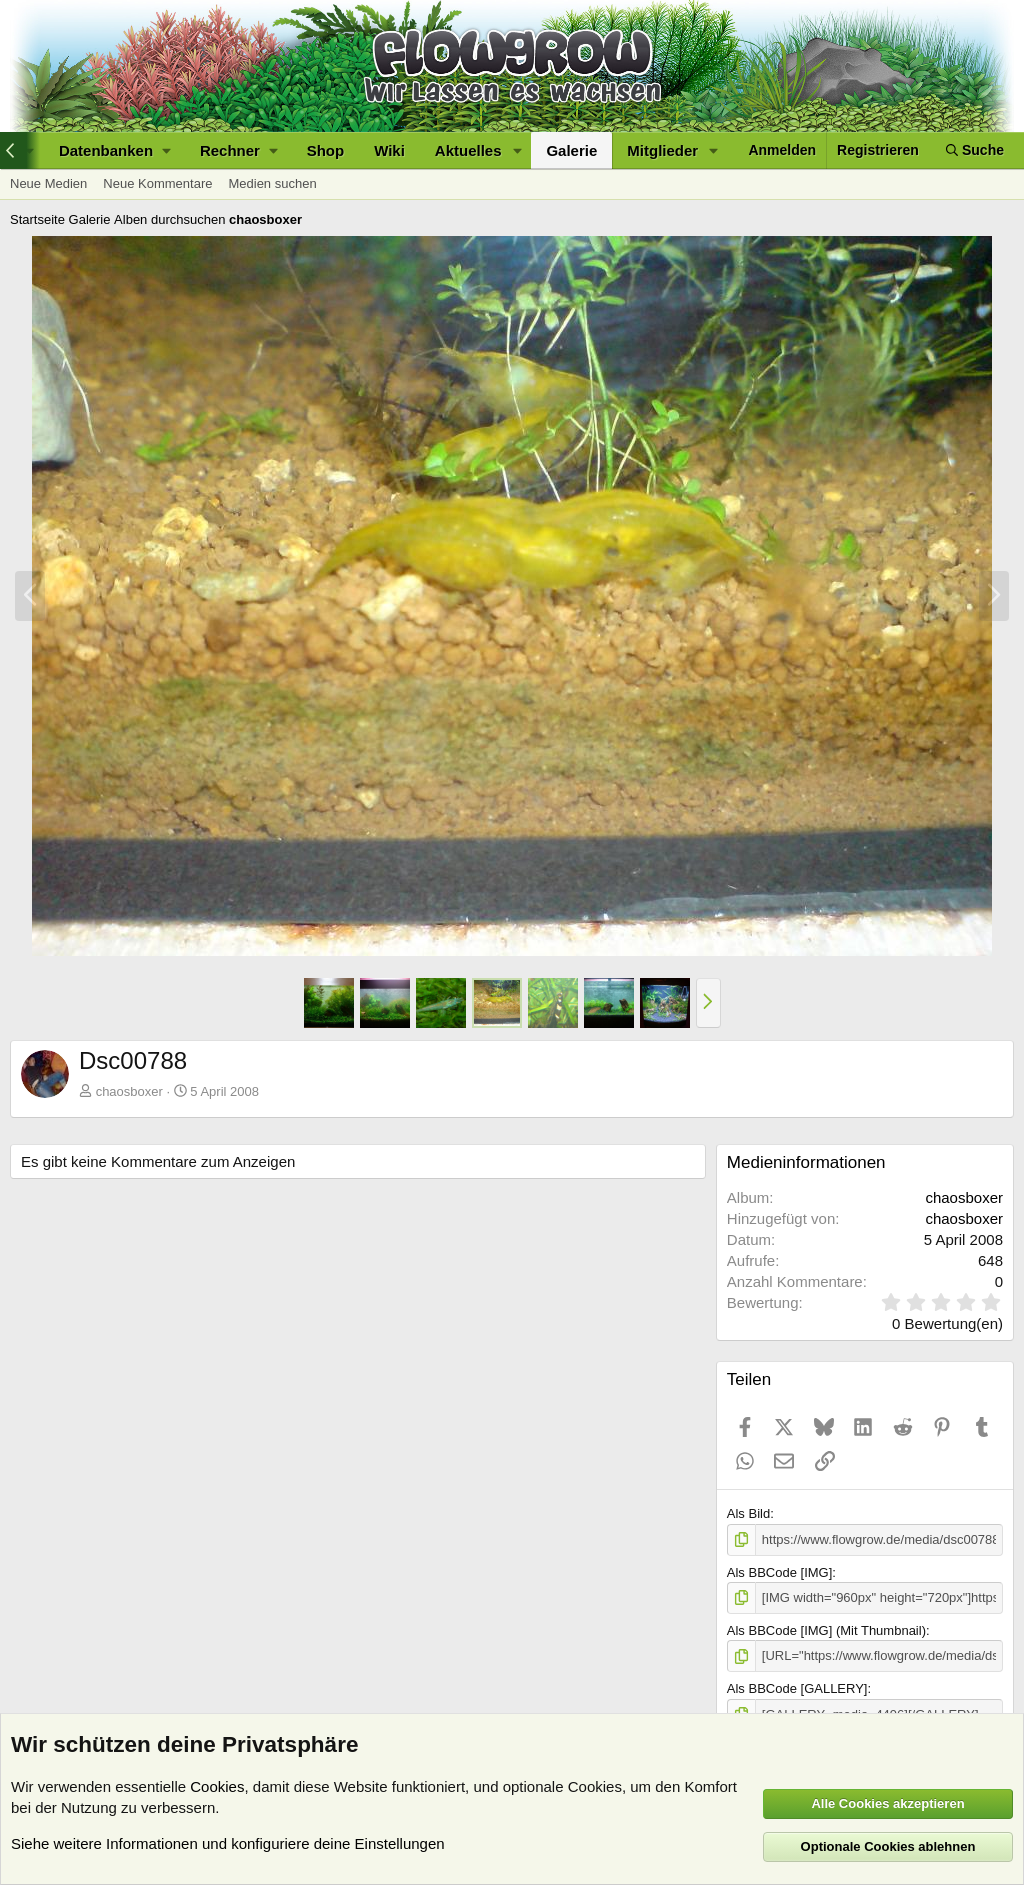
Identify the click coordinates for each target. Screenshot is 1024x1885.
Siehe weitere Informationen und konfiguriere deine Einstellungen (228, 1843)
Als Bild (748, 1513)
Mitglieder (662, 150)
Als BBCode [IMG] (779, 1572)
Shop (326, 150)
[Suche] (975, 150)
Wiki (389, 150)
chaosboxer (129, 1091)
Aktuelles (468, 150)
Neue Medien (48, 183)
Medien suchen (272, 183)
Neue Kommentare (157, 183)
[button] (114, 150)
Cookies (217, 1786)
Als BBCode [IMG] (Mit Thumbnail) (826, 1630)
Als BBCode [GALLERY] (797, 1688)
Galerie (571, 150)
